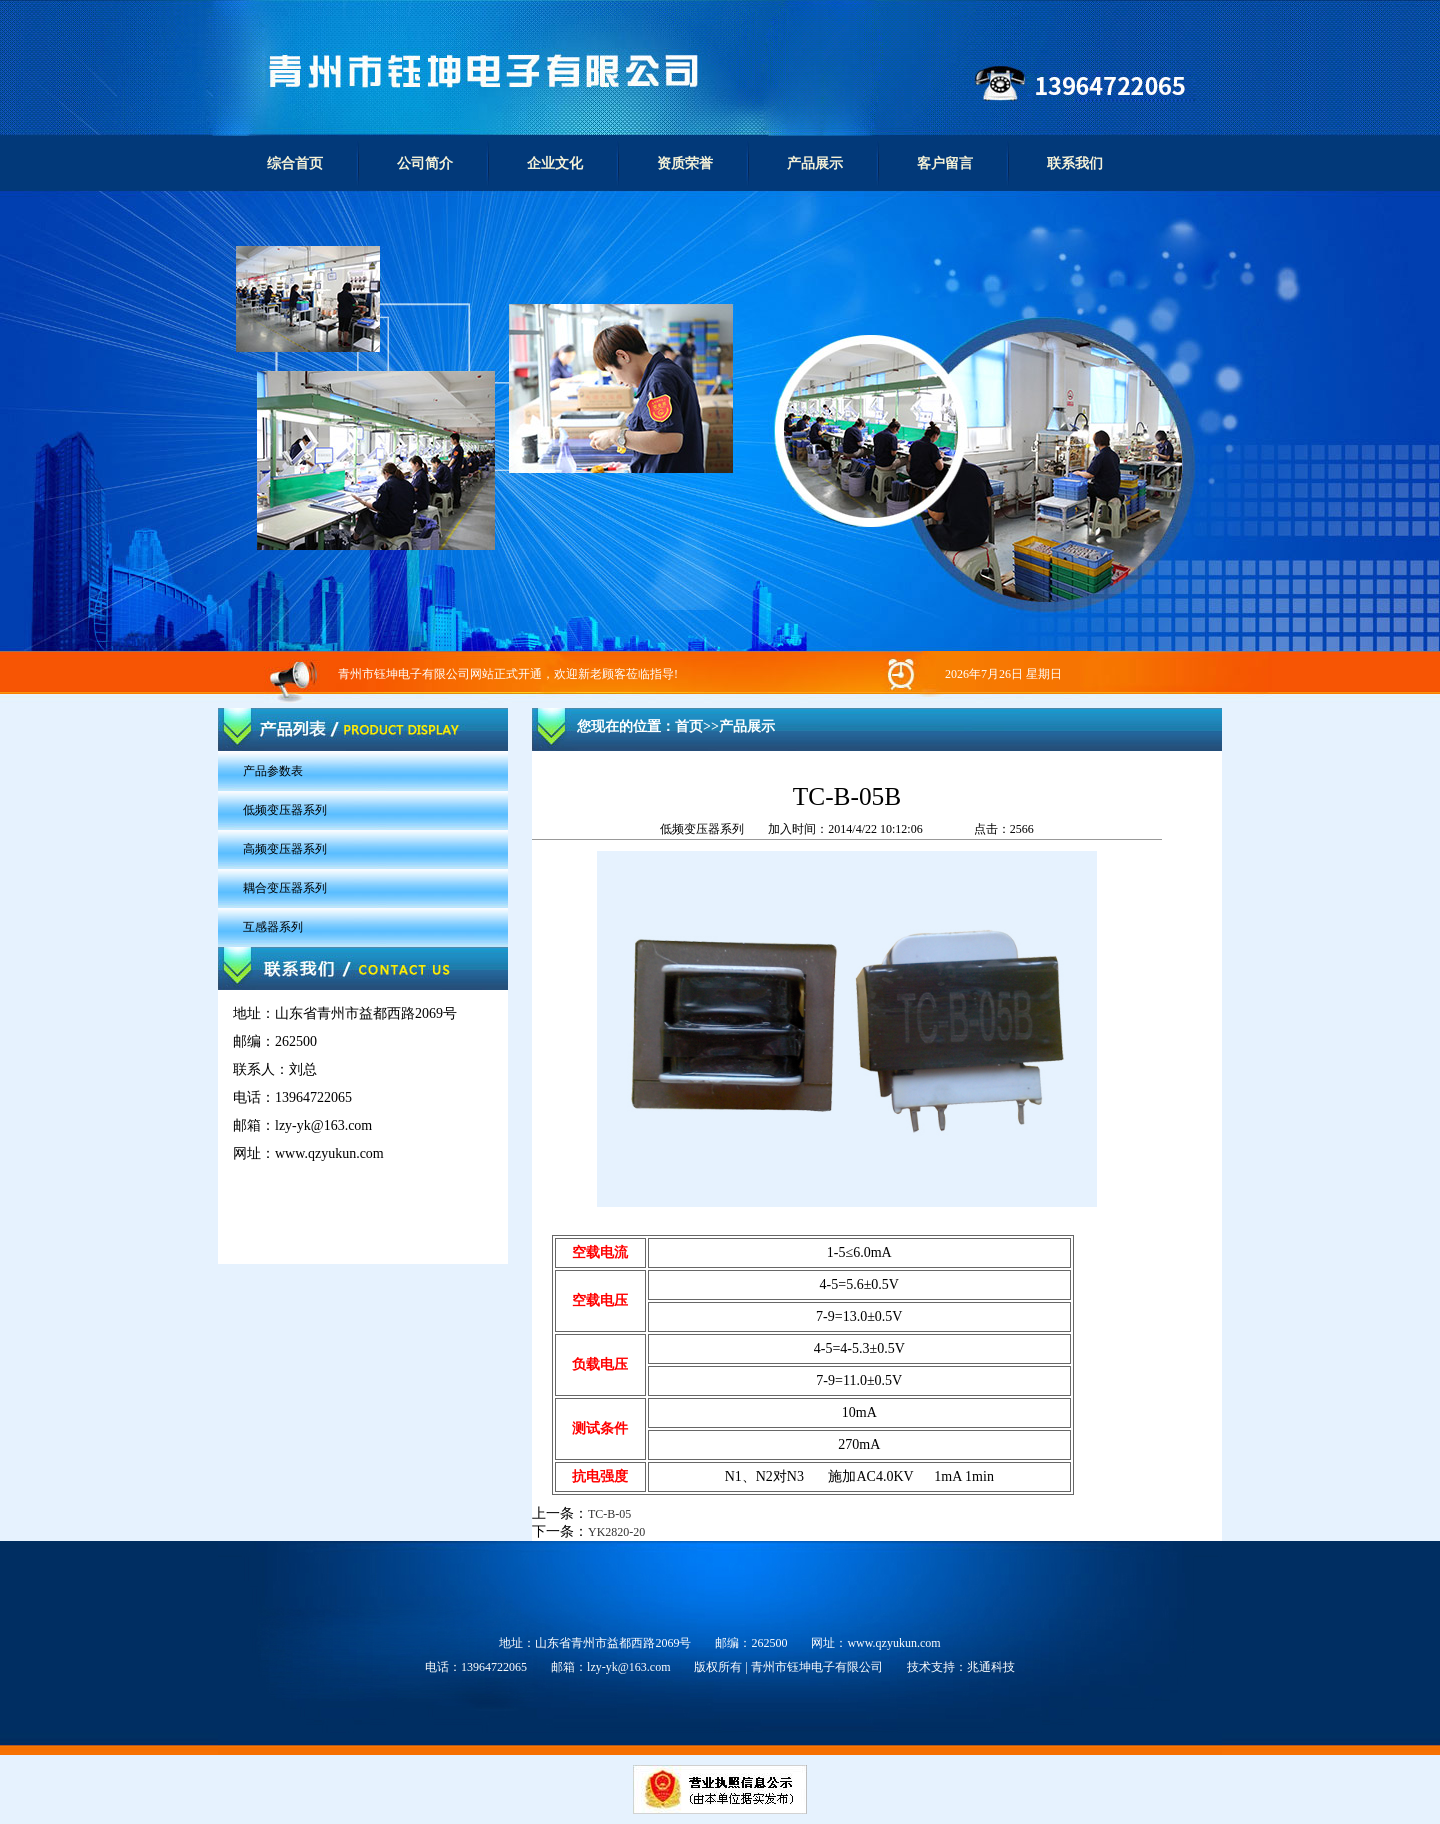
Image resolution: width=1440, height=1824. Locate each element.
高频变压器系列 (285, 849)
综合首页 (295, 163)
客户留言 (945, 163)
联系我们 (1075, 163)
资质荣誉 (685, 163)
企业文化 (555, 163)
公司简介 (425, 163)
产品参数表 (273, 771)
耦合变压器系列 (285, 888)
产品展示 (815, 163)
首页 (689, 726)
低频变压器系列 (285, 810)
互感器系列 (273, 927)
